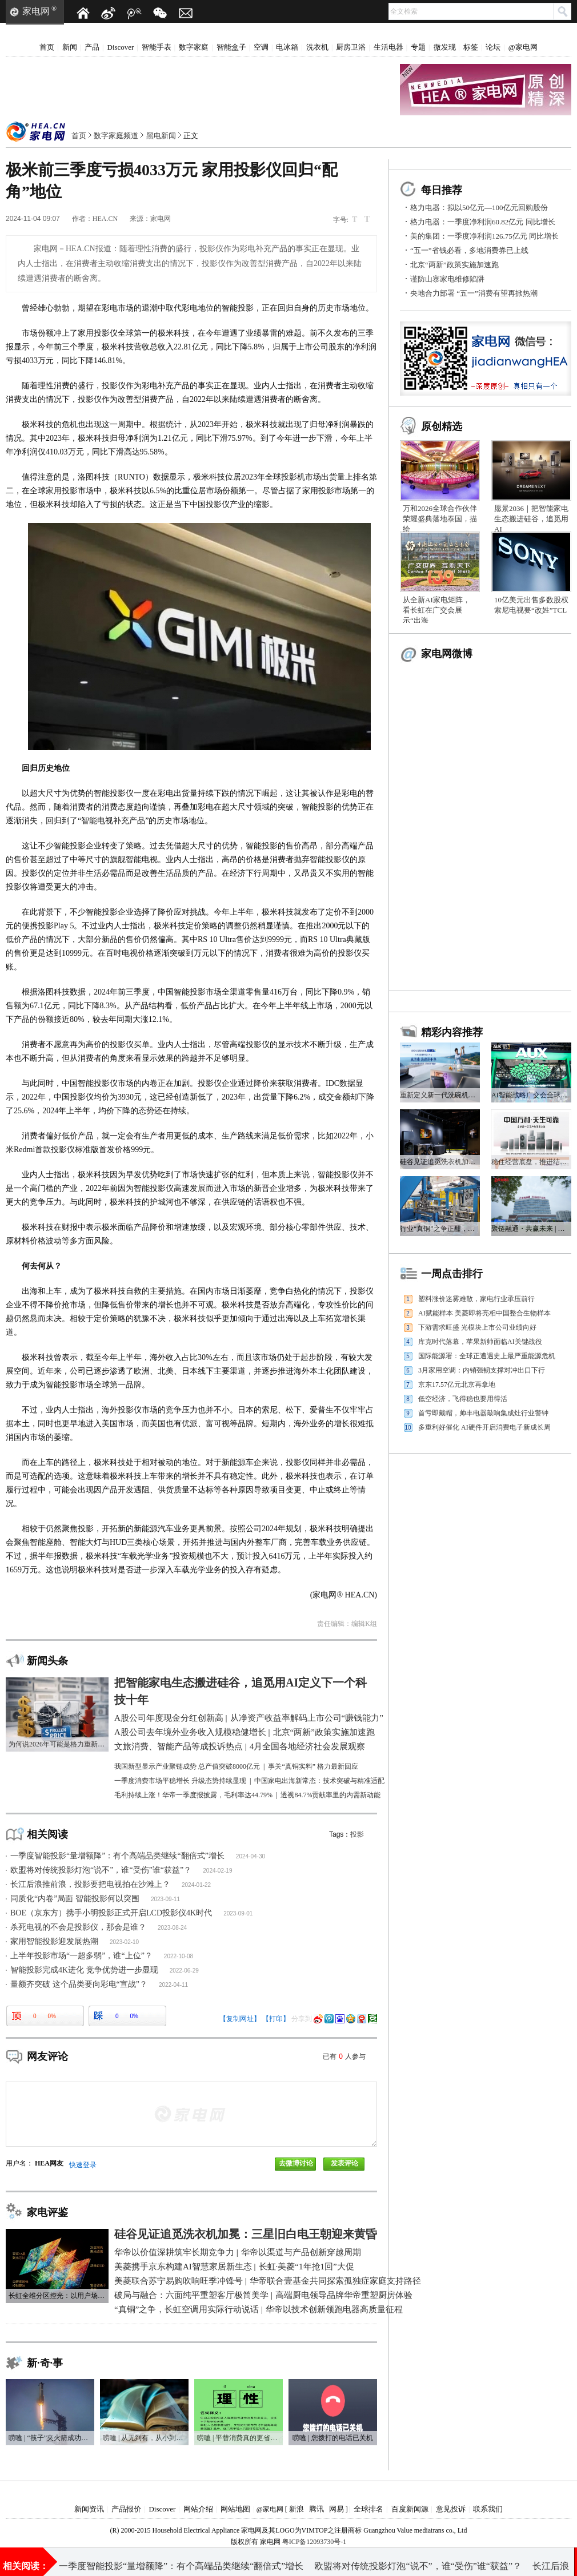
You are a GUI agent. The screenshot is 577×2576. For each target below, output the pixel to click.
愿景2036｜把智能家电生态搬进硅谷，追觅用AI (531, 518)
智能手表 (156, 47)
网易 (336, 2509)
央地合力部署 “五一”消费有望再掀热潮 (474, 293)
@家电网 (523, 47)
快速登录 (83, 2165)
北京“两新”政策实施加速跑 (454, 264)
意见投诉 (451, 2509)
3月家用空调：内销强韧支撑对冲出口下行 (481, 1370)
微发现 (445, 47)
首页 (46, 47)
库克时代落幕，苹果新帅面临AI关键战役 (480, 1342)
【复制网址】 (240, 2019)
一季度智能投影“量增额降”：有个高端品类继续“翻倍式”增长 (117, 1856)
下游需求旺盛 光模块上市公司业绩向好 (477, 1327)
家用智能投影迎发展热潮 (54, 1941)
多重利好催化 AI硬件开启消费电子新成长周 (484, 1427)
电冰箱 (287, 47)
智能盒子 (231, 47)
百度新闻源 (409, 2509)
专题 (418, 47)
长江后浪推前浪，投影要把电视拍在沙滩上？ (90, 1884)
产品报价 (126, 2509)
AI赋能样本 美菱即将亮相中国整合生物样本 (484, 1313)
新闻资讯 (89, 2509)
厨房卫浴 (351, 47)
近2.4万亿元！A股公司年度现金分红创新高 (146, 2561)
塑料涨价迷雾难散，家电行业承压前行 (476, 1299)
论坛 (493, 47)
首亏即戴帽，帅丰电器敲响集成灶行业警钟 (483, 1413)
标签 (470, 47)
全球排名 (368, 2509)
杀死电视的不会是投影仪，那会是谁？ (78, 1927)
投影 (357, 1834)
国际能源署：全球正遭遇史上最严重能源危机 (486, 1356)
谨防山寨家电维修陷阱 (447, 279)
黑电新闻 (161, 135)
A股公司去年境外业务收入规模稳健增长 (324, 2561)
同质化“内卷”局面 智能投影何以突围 (74, 1898)
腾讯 (316, 2509)
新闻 (69, 47)
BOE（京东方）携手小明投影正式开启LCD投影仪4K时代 (111, 1913)
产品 (92, 47)
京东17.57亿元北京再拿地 (456, 1384)
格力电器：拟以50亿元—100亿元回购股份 (479, 207)
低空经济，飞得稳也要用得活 (462, 1399)
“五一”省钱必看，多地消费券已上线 (469, 250)
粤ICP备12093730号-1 (314, 2542)
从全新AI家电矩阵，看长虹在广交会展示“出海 (436, 610)
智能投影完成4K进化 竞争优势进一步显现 (84, 1970)
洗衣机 (317, 47)
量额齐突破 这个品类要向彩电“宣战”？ (78, 1984)
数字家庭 (194, 47)
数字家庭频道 (116, 135)
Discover (120, 47)
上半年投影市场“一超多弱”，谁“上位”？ (81, 1955)
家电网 (36, 11)
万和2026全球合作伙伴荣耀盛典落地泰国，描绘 (440, 518)
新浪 (296, 2509)
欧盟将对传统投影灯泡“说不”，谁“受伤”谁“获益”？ (100, 1870)
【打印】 (276, 2019)
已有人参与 (344, 2056)
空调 (261, 47)
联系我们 (488, 2509)
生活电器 (388, 47)
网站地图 (235, 2509)
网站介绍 (198, 2509)
